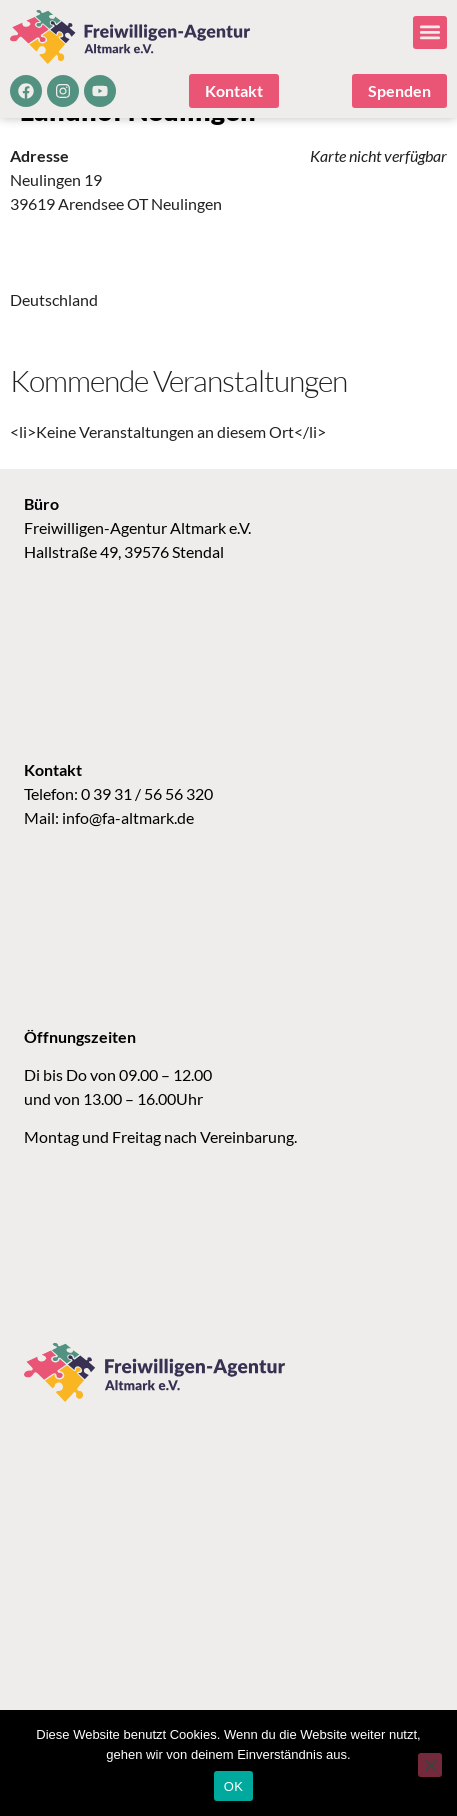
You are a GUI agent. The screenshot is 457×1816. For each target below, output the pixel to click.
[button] (430, 32)
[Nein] (430, 1765)
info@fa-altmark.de (128, 847)
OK (233, 1786)
